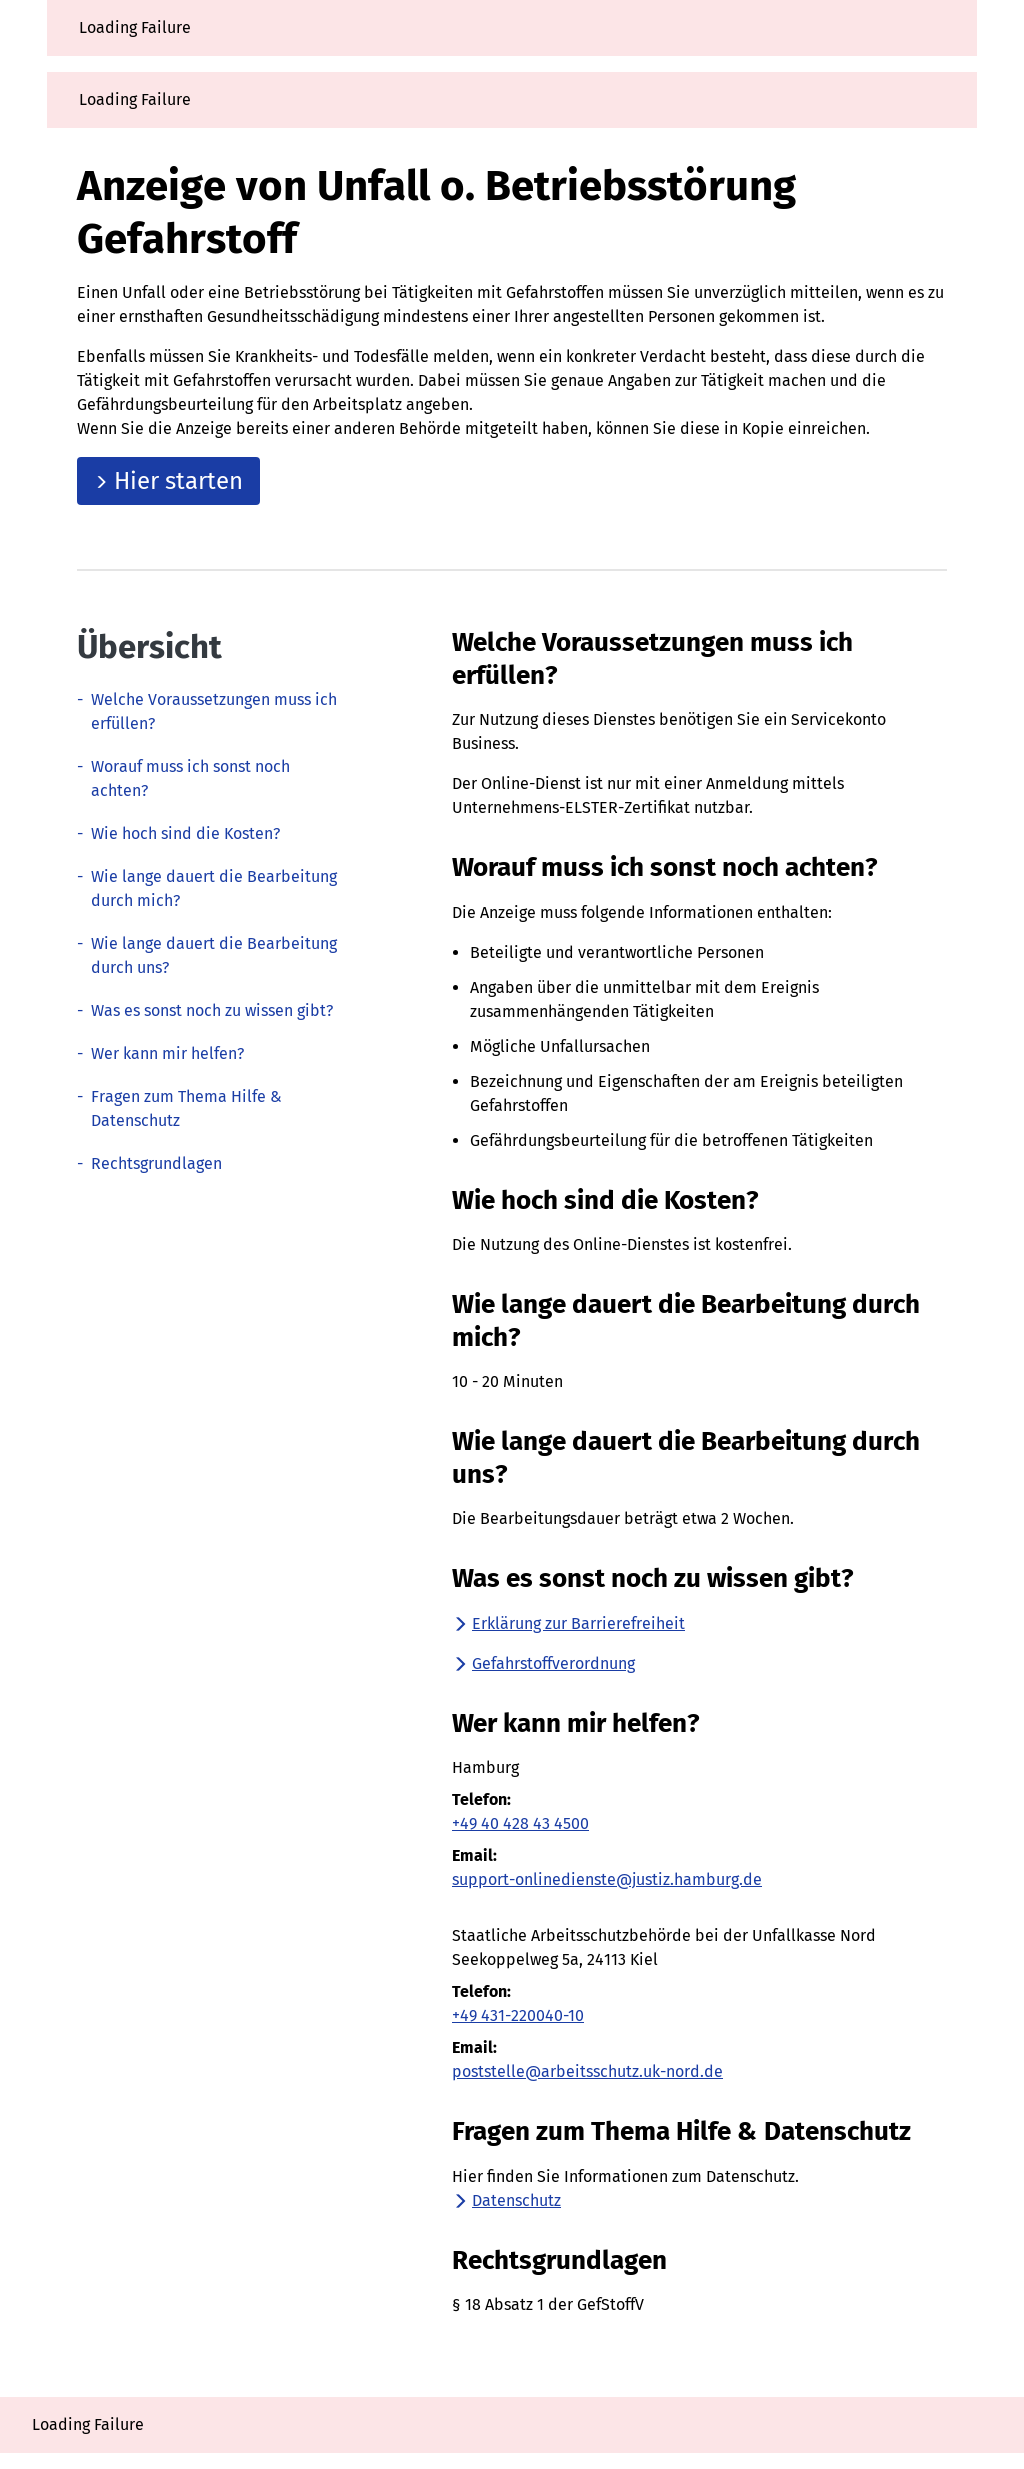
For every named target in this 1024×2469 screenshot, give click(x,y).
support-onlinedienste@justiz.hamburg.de (607, 1879)
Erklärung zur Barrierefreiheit (568, 1623)
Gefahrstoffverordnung (543, 1663)
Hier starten (168, 481)
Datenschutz (506, 2200)
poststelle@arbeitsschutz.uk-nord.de (587, 2071)
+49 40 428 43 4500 (520, 1823)
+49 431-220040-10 (518, 2015)
